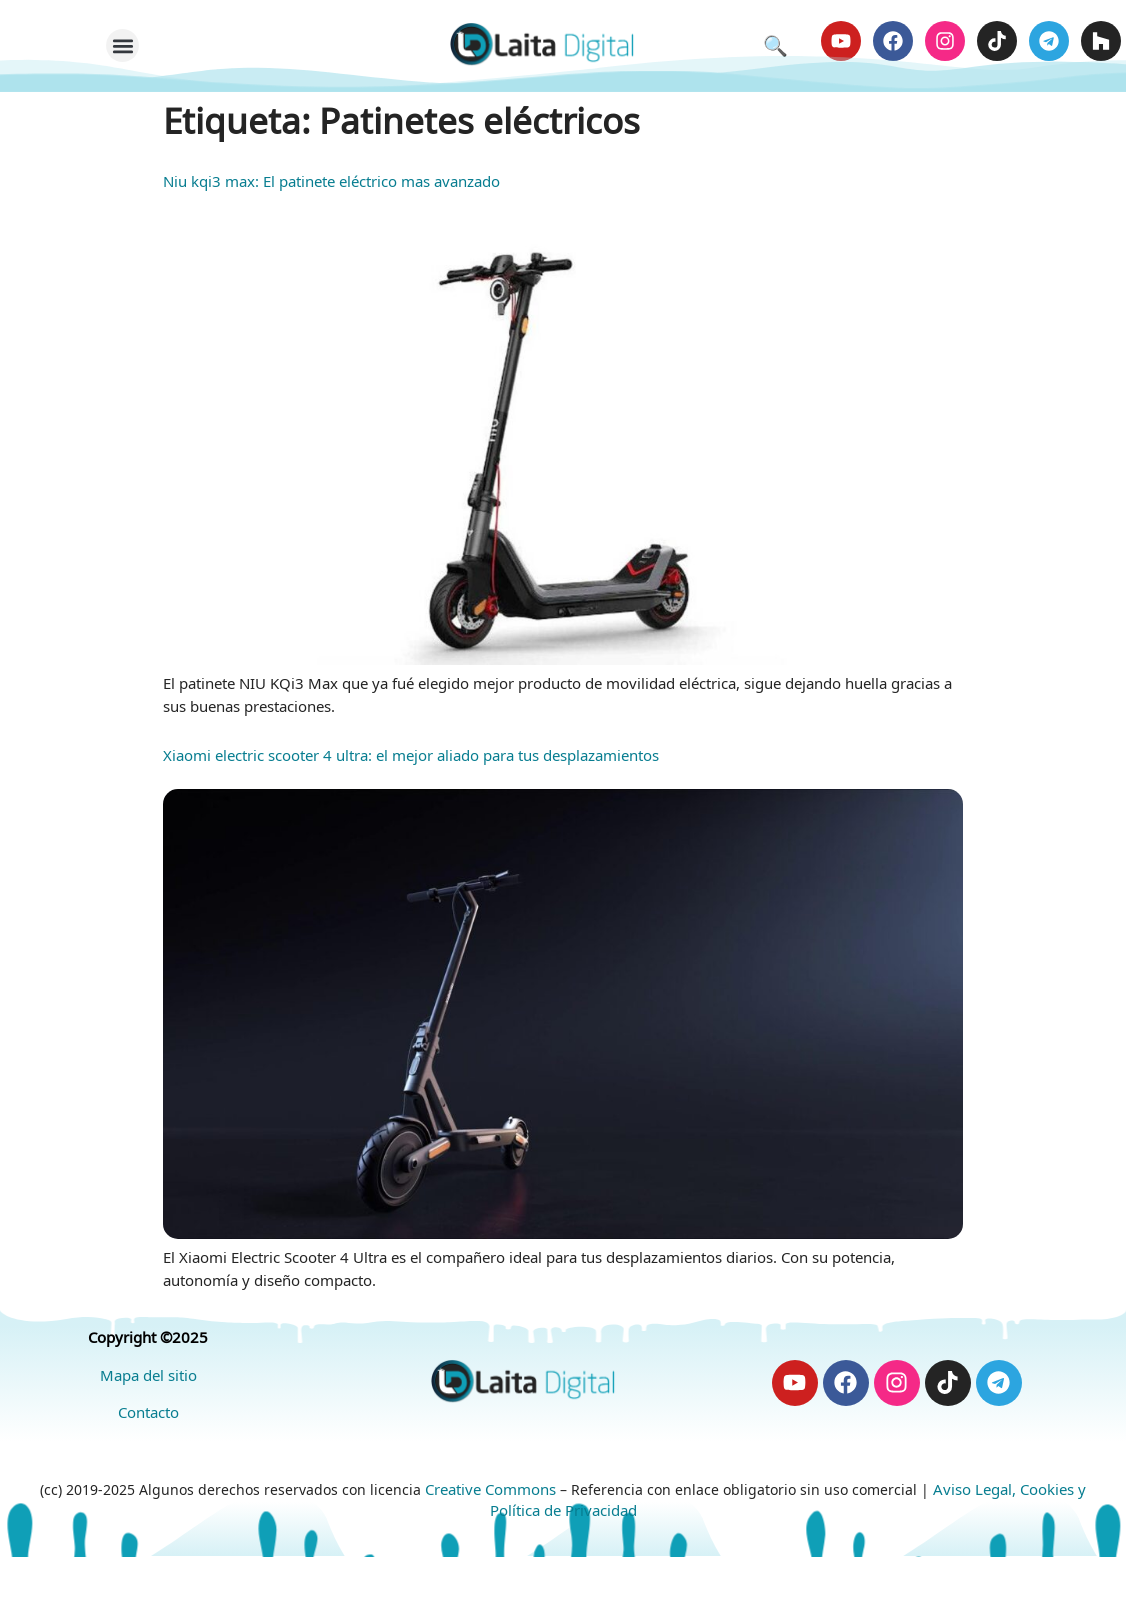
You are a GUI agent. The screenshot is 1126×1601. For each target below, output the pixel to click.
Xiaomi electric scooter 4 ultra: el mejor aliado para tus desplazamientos (411, 760)
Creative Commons (490, 1494)
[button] (122, 48)
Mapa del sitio (148, 1380)
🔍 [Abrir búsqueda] (775, 47)
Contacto (148, 1417)
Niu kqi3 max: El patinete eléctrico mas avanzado (331, 186)
